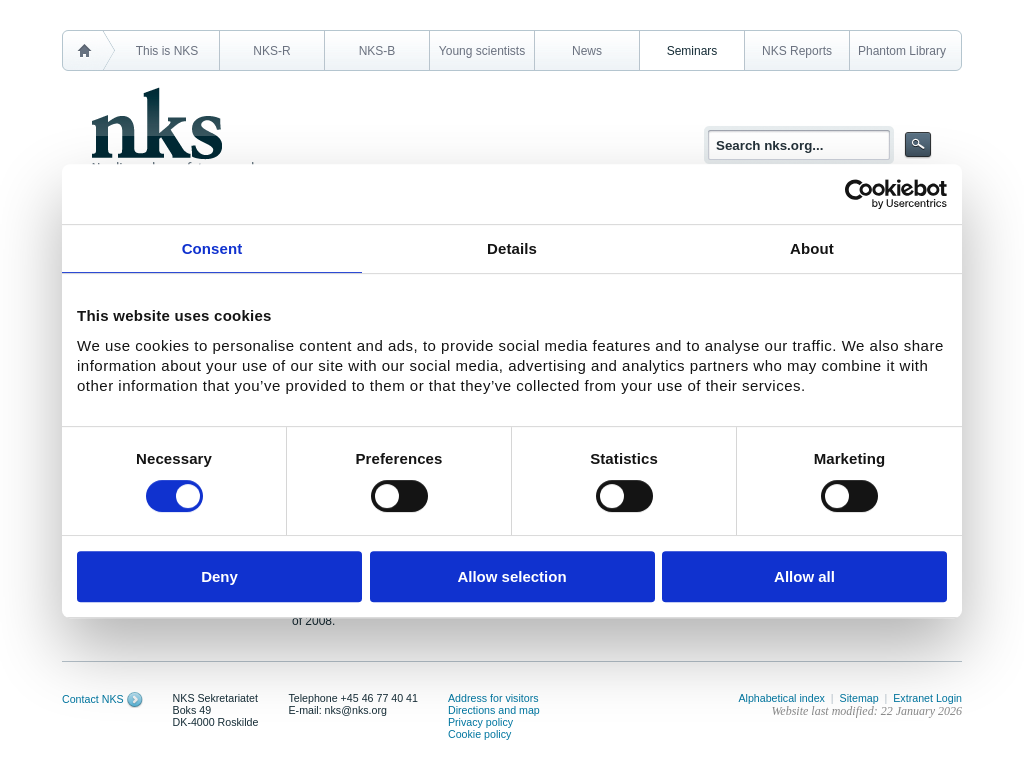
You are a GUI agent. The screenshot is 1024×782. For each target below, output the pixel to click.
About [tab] (812, 248)
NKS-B (377, 51)
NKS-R (271, 51)
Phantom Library (902, 51)
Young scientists (482, 51)
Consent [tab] (212, 248)
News (587, 51)
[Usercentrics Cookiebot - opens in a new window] (859, 194)
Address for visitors (493, 698)
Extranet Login (927, 698)
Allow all (804, 576)
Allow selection (511, 576)
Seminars (692, 51)
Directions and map (494, 710)
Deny (219, 576)
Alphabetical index (781, 698)
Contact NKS (93, 699)
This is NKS (167, 51)
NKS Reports (797, 51)
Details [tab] (512, 248)
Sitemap (859, 698)
